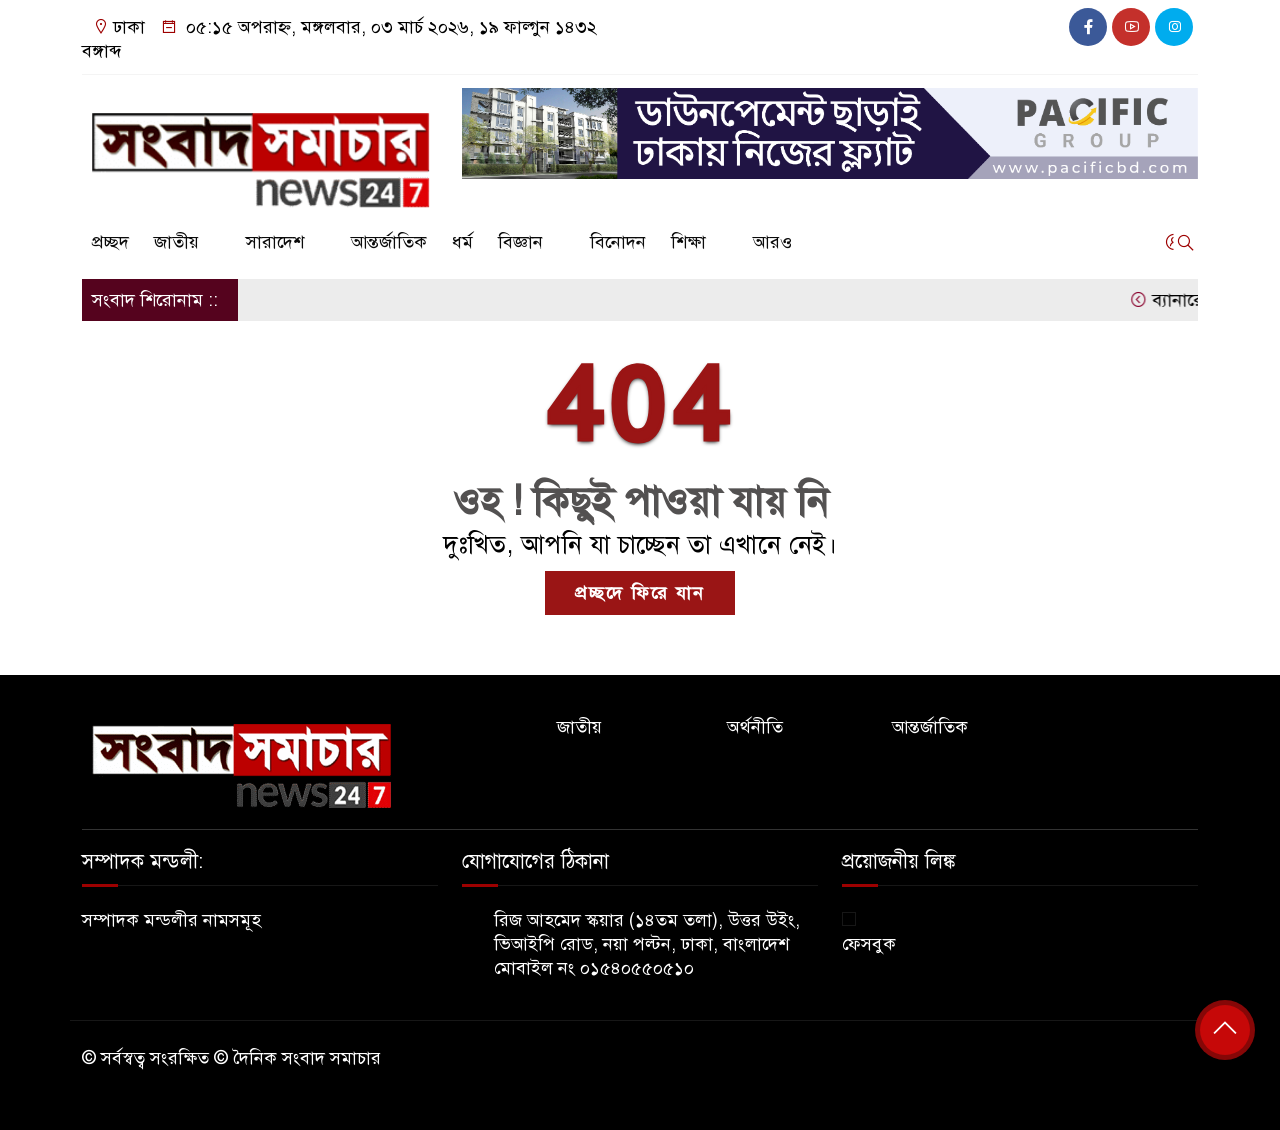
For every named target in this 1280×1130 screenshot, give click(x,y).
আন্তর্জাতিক (389, 242)
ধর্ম (462, 242)
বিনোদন (618, 242)
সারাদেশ (275, 242)
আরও (772, 242)
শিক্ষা (688, 242)
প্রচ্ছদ (110, 242)
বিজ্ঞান (520, 242)
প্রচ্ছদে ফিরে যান (640, 593)
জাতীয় (176, 242)
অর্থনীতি (755, 727)
